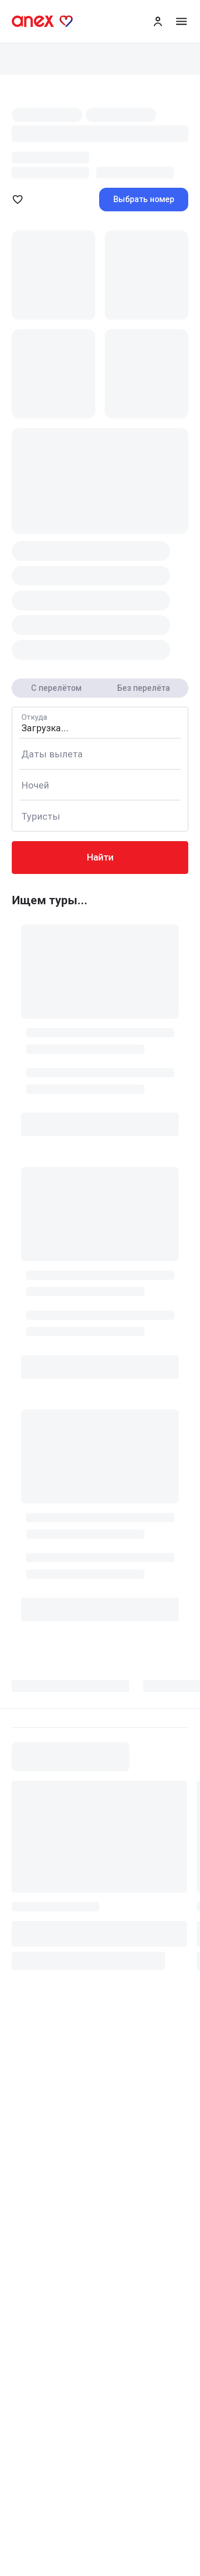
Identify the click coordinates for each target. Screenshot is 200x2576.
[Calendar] (100, 753)
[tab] (77, 1689)
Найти (100, 857)
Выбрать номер (143, 199)
